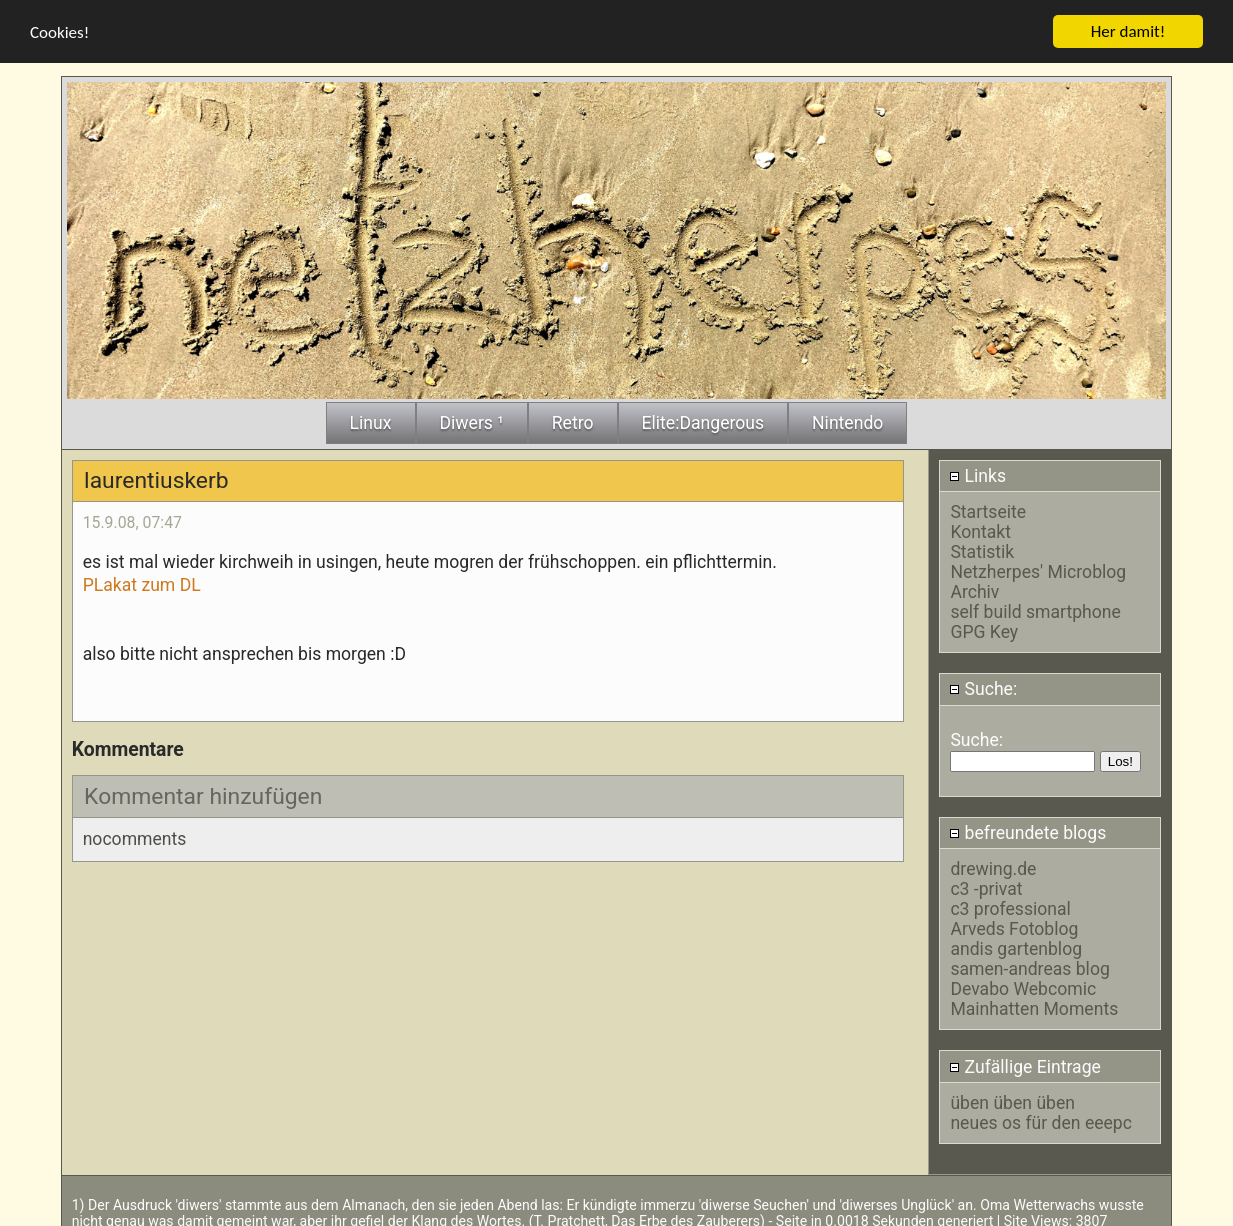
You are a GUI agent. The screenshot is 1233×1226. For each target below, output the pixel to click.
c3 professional (1010, 906)
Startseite (988, 509)
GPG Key (984, 629)
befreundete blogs (1027, 830)
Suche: (983, 686)
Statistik (982, 549)
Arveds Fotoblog (1014, 926)
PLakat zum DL (142, 582)
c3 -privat (986, 886)
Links (977, 473)
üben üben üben (1012, 1100)
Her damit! (1128, 27)
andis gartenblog (1016, 946)
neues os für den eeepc (1041, 1120)
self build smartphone (1035, 609)
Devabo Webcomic (1023, 986)
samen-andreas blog (1029, 966)
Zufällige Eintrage (1025, 1063)
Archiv (974, 589)
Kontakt (980, 529)
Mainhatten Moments (1034, 1006)
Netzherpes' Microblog (1038, 569)
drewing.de (993, 866)
